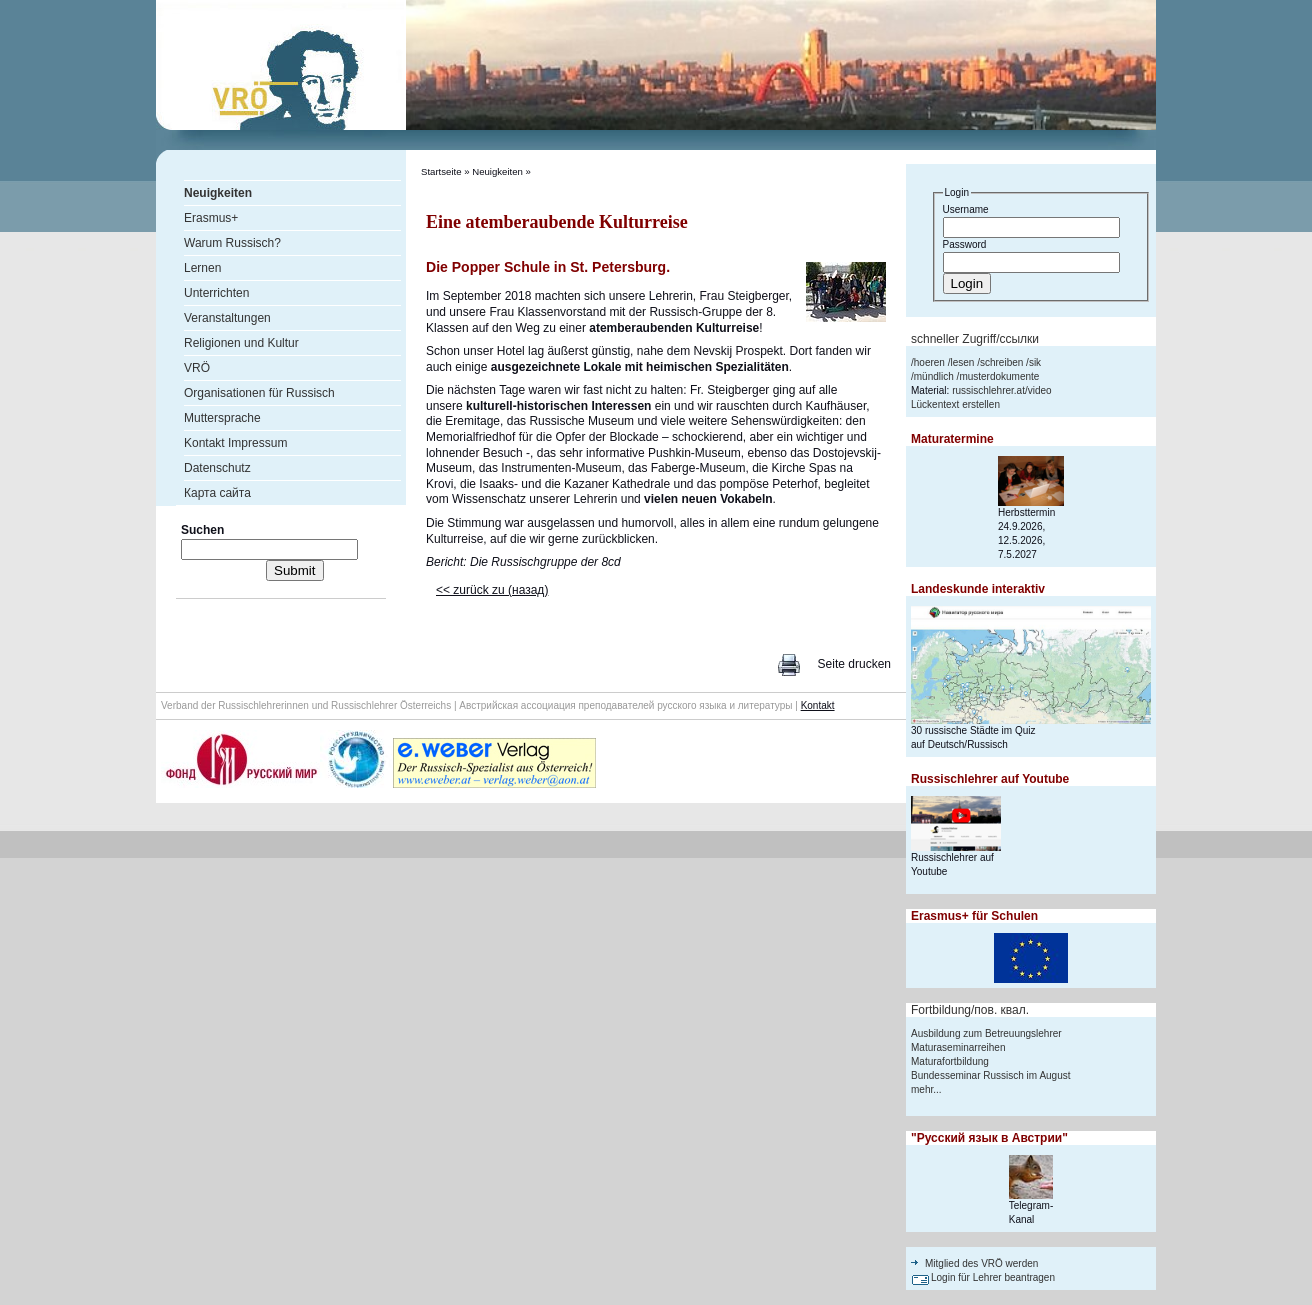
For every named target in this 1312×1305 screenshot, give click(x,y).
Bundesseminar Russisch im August (991, 1075)
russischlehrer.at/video (1002, 390)
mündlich (934, 376)
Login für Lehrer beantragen (993, 1277)
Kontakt (818, 705)
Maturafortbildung (950, 1061)
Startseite (441, 171)
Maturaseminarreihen (958, 1047)
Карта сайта (217, 493)
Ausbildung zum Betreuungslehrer (986, 1033)
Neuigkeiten (497, 171)
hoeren (929, 362)
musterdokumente (999, 376)
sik (1035, 362)
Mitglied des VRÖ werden (981, 1263)
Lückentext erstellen (955, 404)
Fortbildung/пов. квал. (970, 1010)
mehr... (926, 1089)
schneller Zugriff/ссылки (975, 339)
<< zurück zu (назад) (492, 590)
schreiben (1001, 362)
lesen (962, 362)
